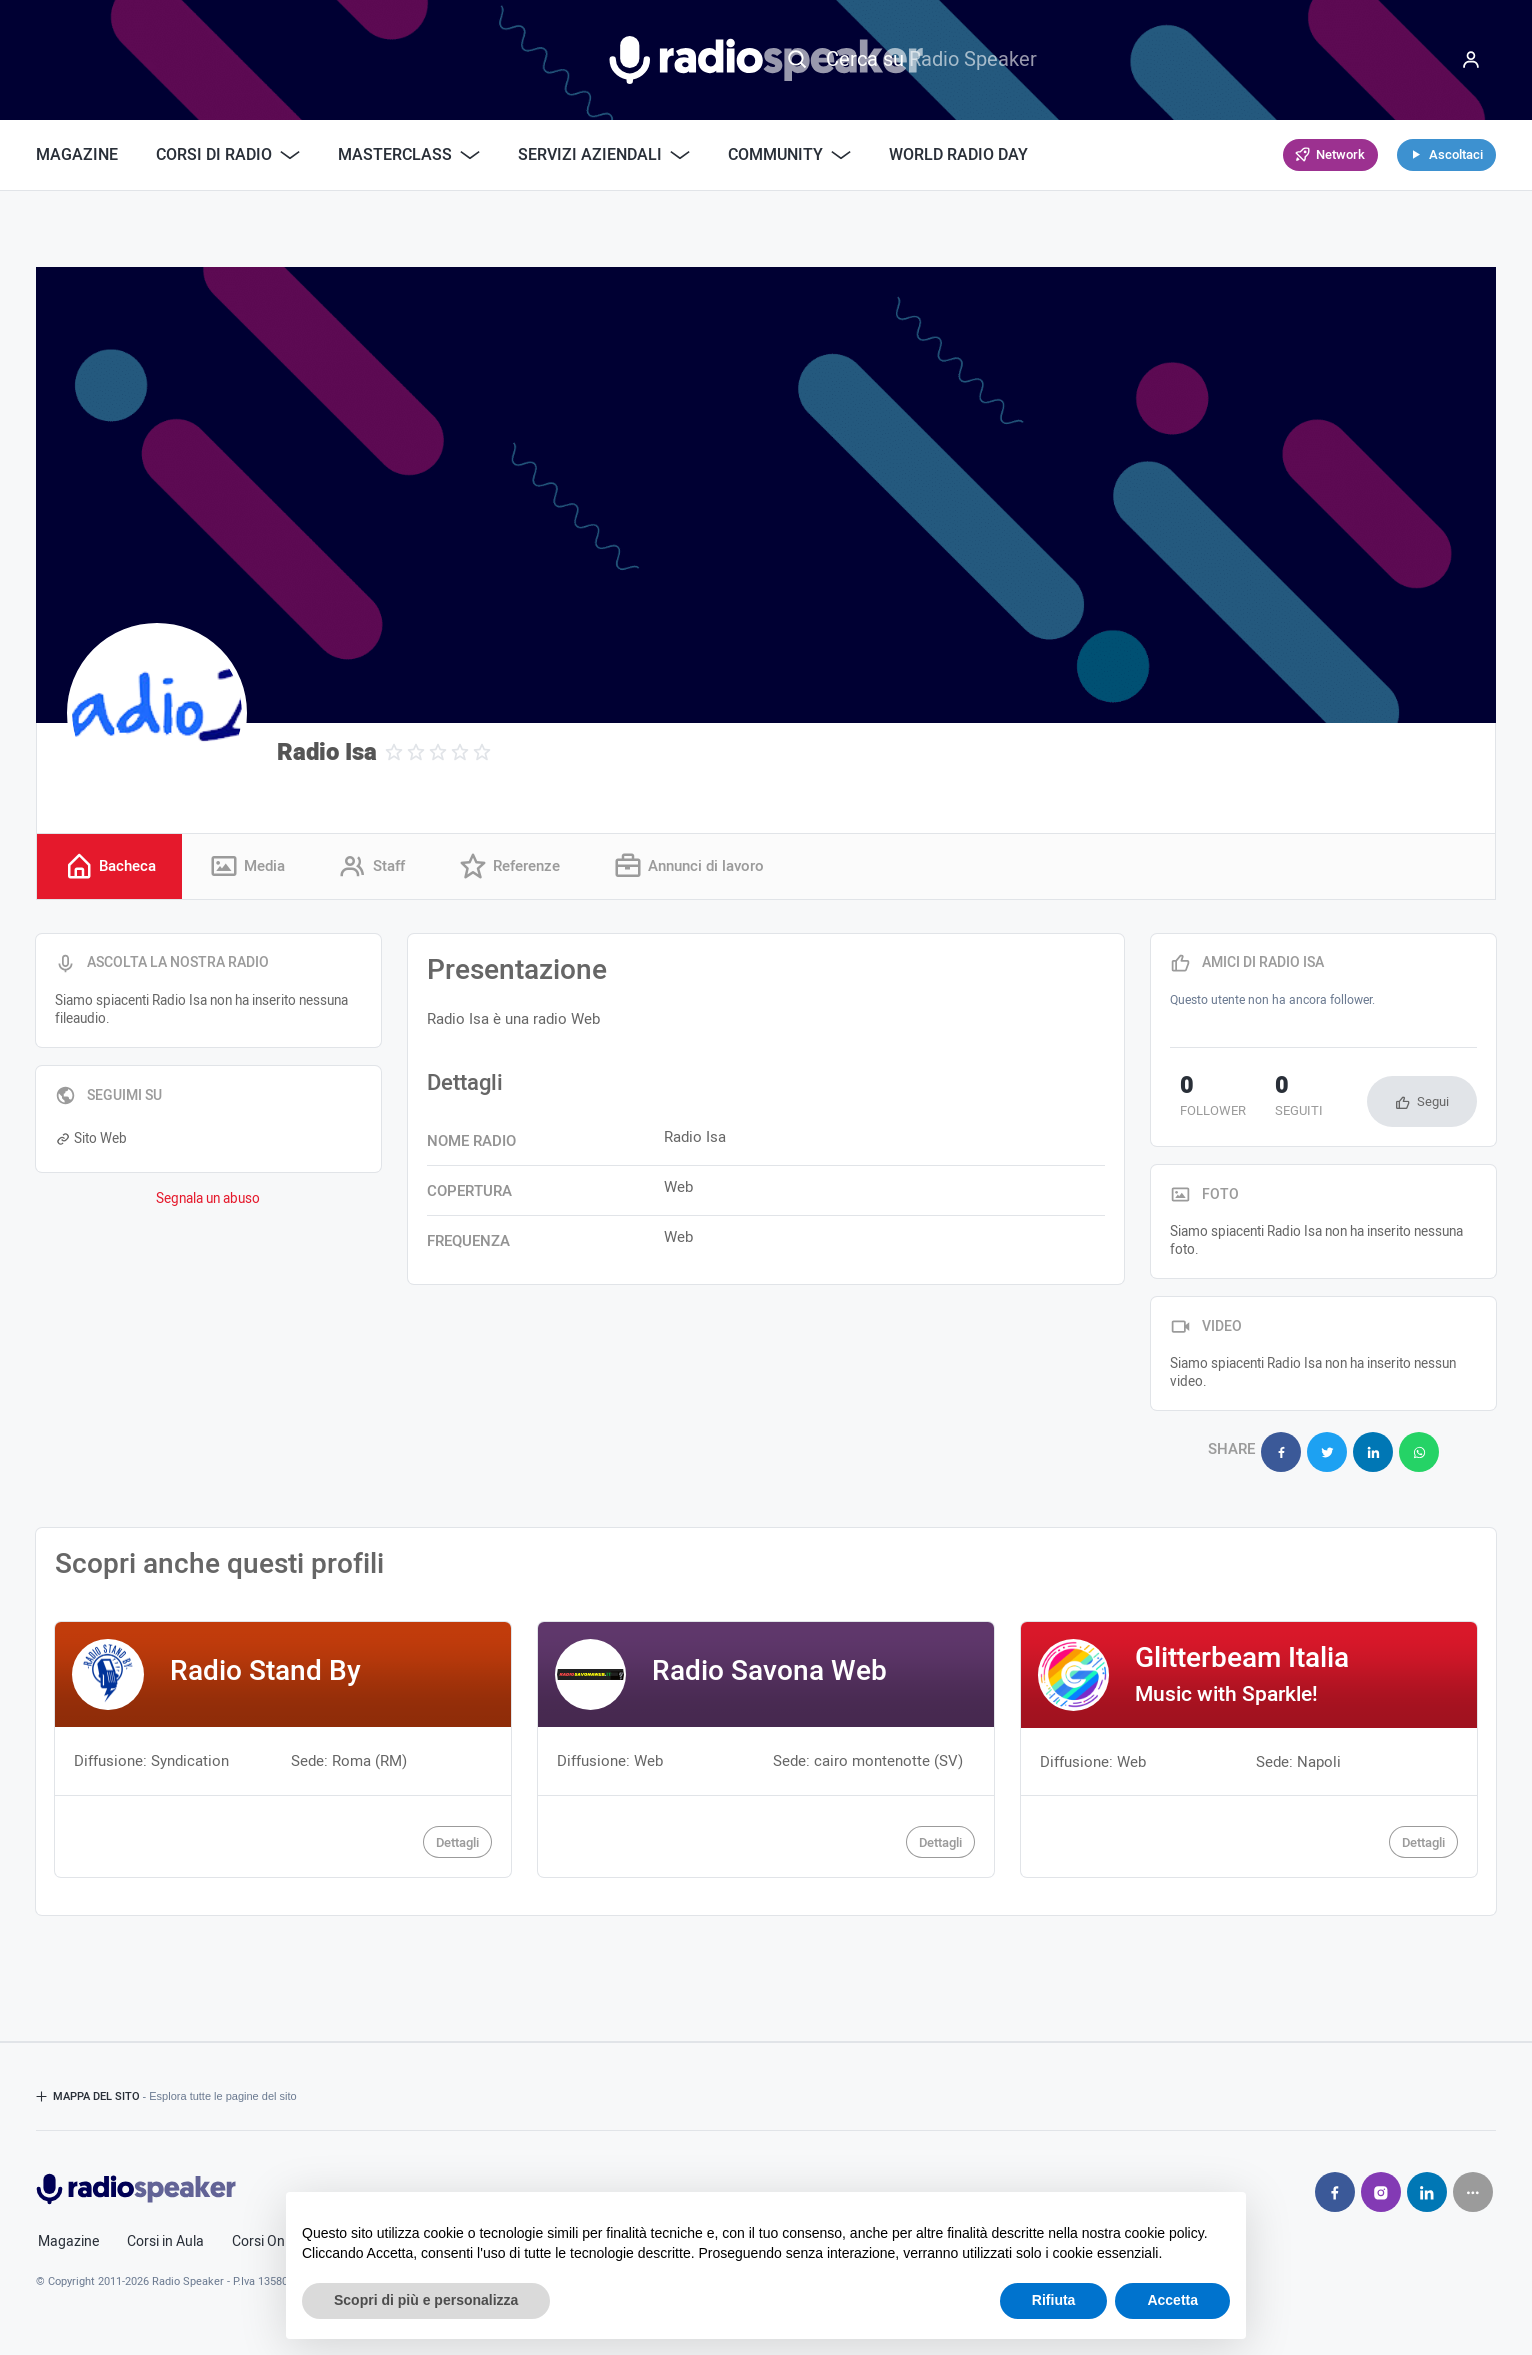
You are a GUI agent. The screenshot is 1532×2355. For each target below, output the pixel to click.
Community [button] (789, 155)
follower (1203, 1101)
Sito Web (91, 1141)
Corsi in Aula (165, 2234)
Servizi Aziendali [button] (604, 155)
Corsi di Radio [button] (228, 155)
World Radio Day (958, 155)
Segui (1433, 1104)
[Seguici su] (1473, 2184)
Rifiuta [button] (1054, 2300)
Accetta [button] (1172, 2300)
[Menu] (1471, 60)
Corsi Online (269, 2234)
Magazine (77, 155)
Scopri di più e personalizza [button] (426, 2300)
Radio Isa (327, 752)
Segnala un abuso (208, 1201)
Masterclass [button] (409, 155)
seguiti (1270, 1101)
